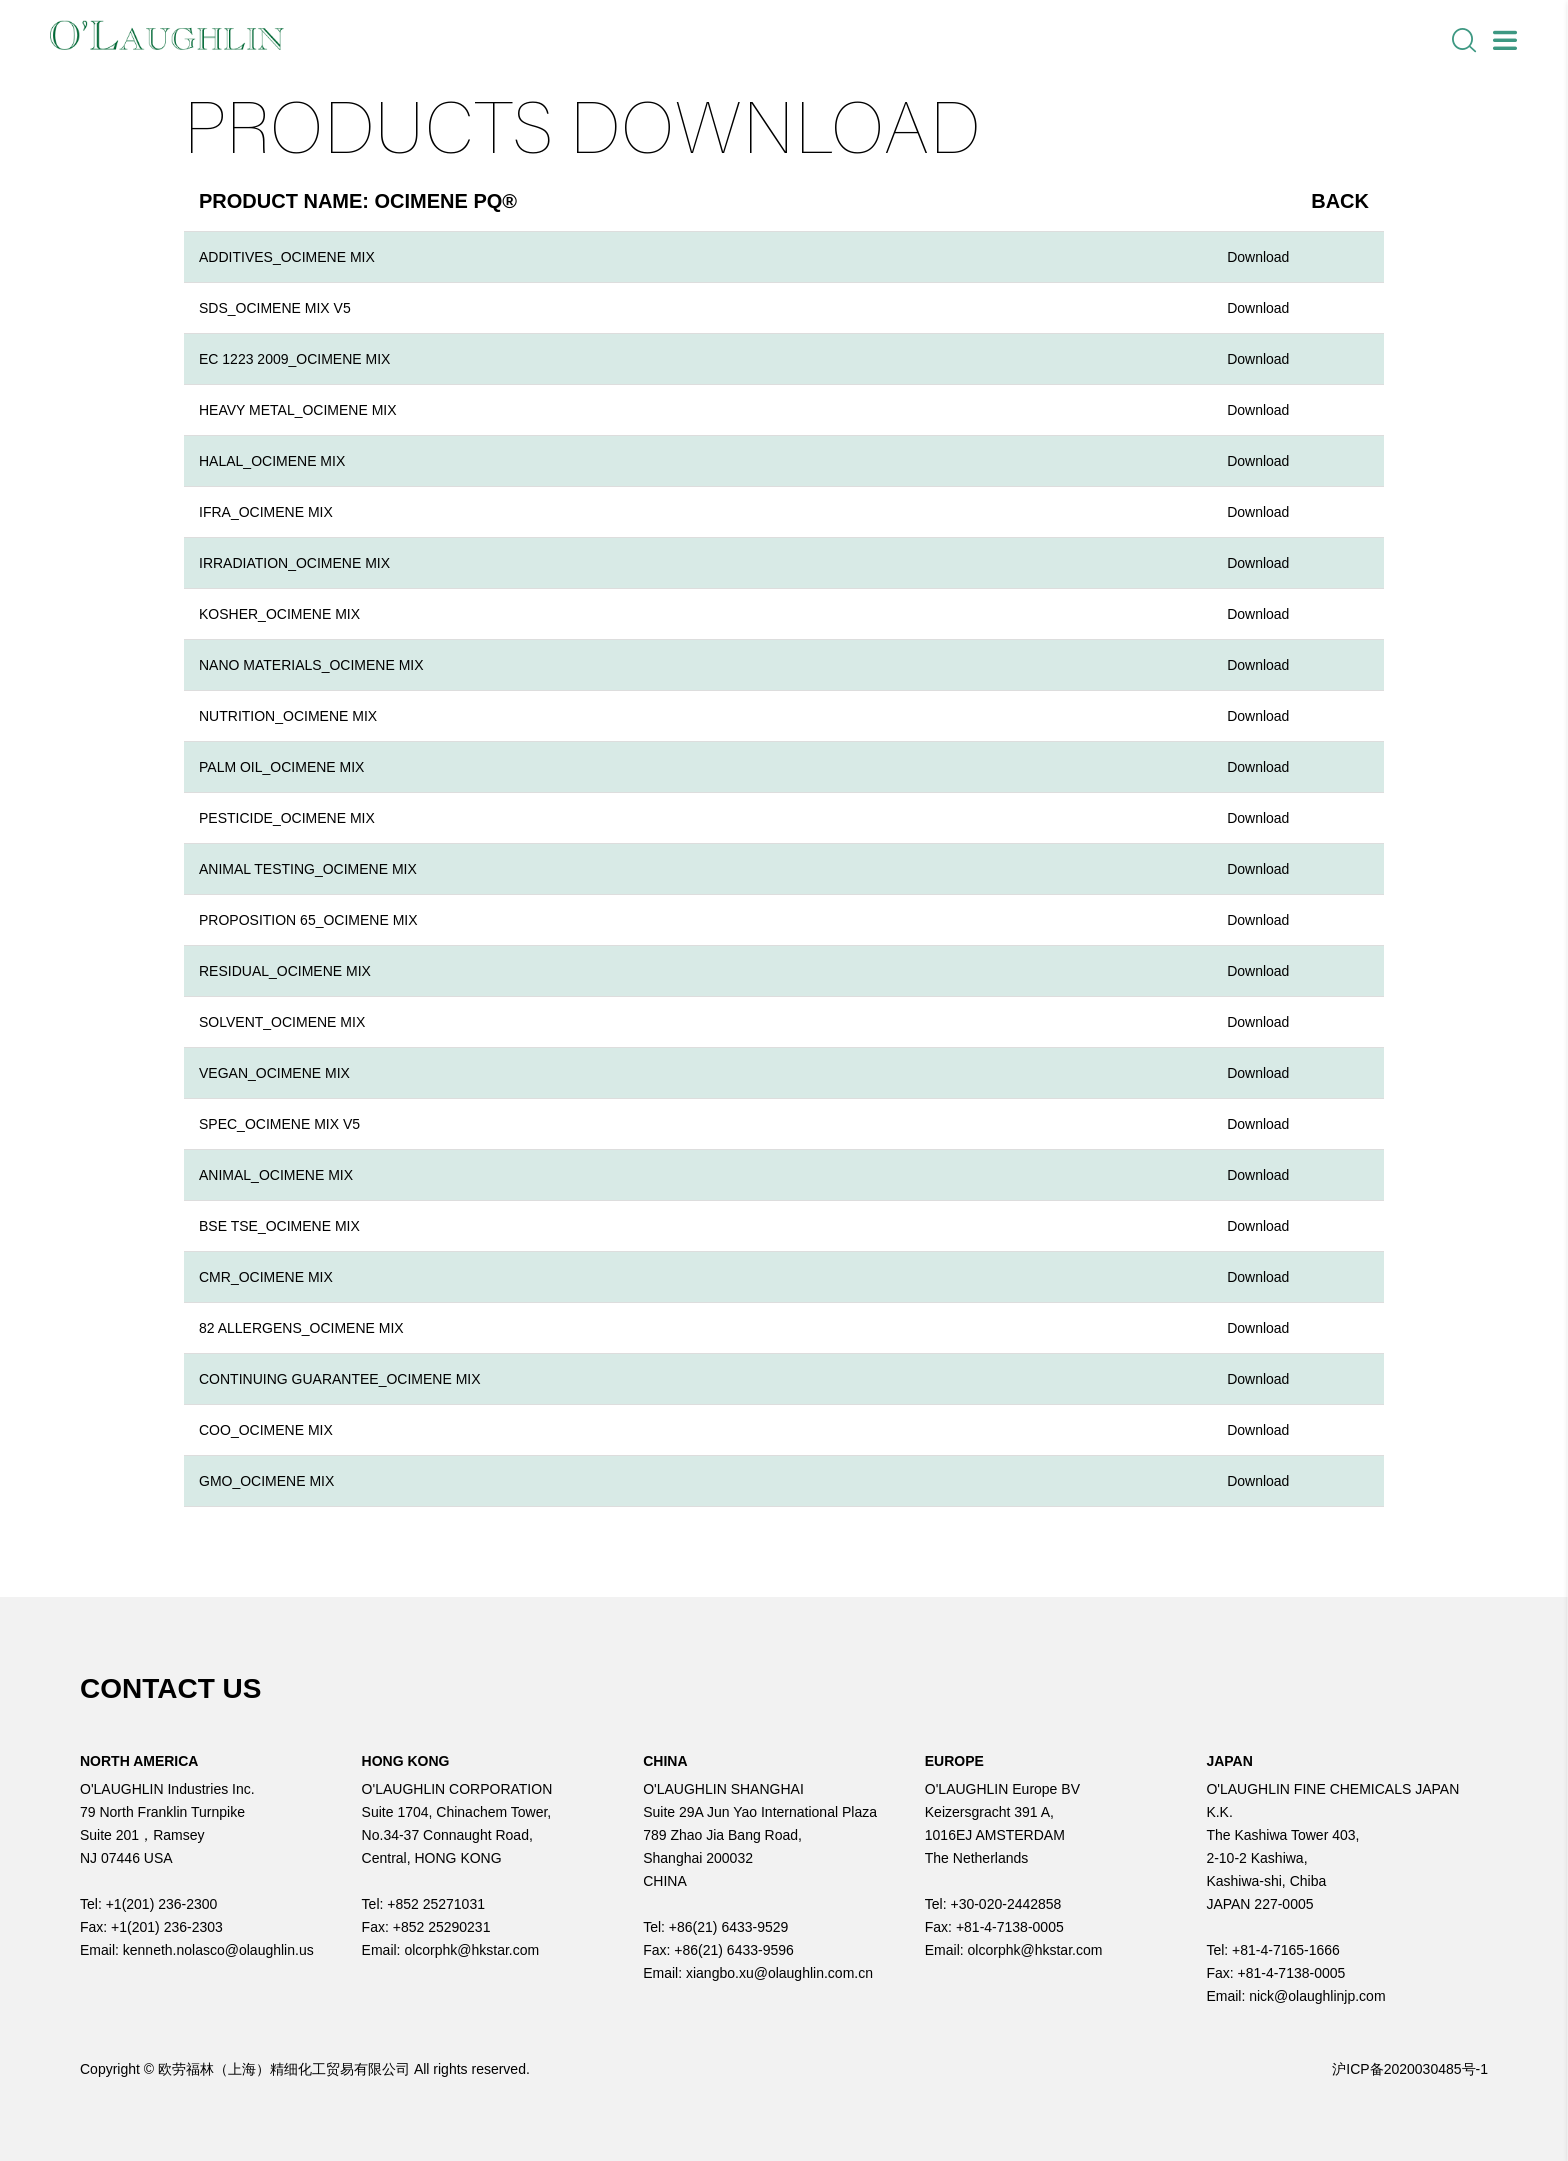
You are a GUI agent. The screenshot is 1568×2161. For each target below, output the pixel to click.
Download (1258, 257)
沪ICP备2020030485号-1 (1410, 2069)
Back (1340, 201)
